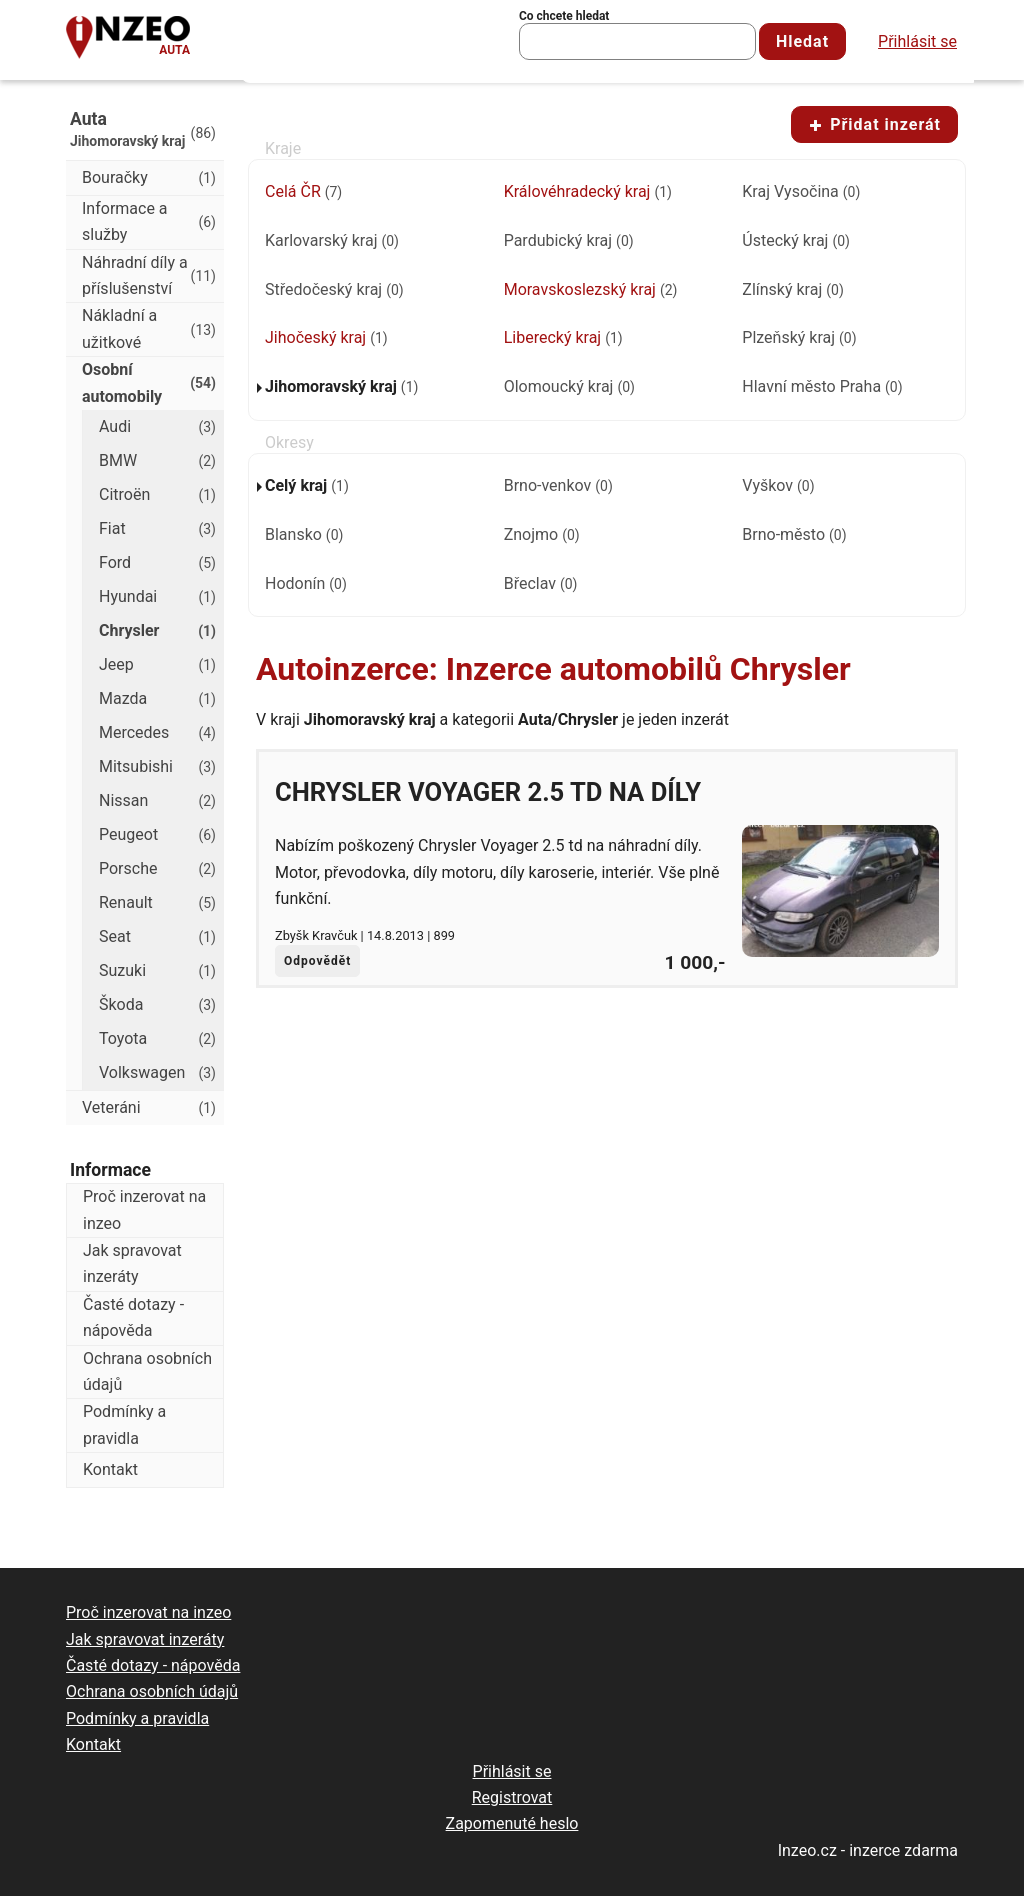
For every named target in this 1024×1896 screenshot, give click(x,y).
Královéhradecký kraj (588, 191)
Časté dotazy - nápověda (133, 1317)
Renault (157, 903)
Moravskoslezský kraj (591, 289)
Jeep (157, 665)
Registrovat (512, 1797)
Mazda (157, 699)
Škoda (157, 1005)
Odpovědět (317, 961)
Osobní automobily (149, 382)
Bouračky (149, 178)
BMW (157, 461)
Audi (157, 427)
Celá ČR (303, 191)
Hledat (802, 41)
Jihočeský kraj (326, 337)
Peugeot (157, 835)
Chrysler (157, 631)
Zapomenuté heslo (512, 1823)
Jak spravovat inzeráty (132, 1263)
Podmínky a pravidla (124, 1424)
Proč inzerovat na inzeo (144, 1209)
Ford (157, 563)
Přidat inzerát (874, 124)
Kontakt (110, 1469)
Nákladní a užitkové (149, 328)
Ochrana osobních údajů (147, 1371)
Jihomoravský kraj (341, 386)
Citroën (157, 495)
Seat (157, 937)
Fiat (157, 529)
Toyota (157, 1039)
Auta (174, 50)
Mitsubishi (157, 767)
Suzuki (157, 971)
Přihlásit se (917, 41)
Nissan (157, 801)
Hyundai (157, 597)
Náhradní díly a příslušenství (149, 275)
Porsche (157, 869)
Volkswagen (157, 1073)
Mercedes (157, 733)
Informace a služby (149, 221)
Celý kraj (307, 485)
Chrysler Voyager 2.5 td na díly (488, 792)
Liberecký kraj (563, 337)
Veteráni (149, 1108)
